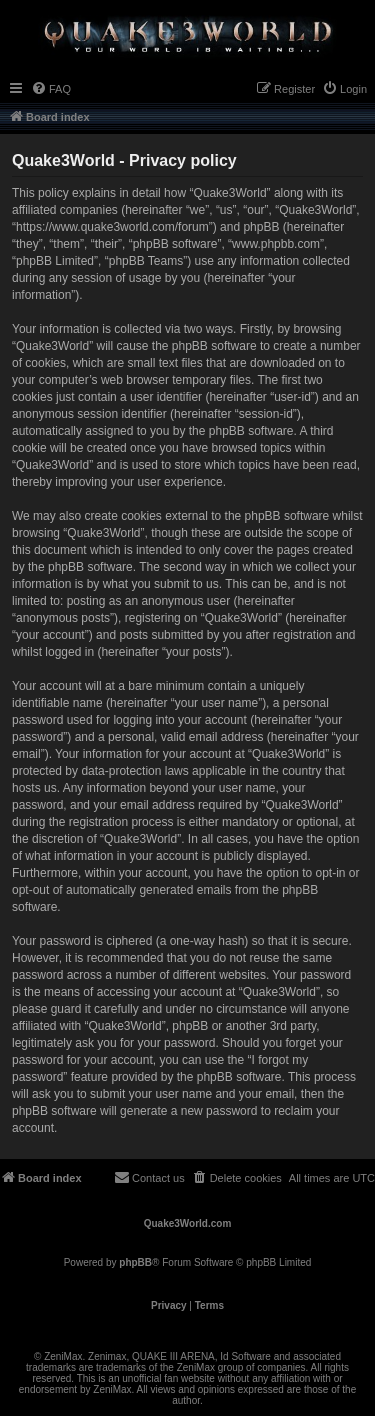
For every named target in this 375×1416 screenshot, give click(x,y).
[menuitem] (51, 89)
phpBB (135, 1262)
